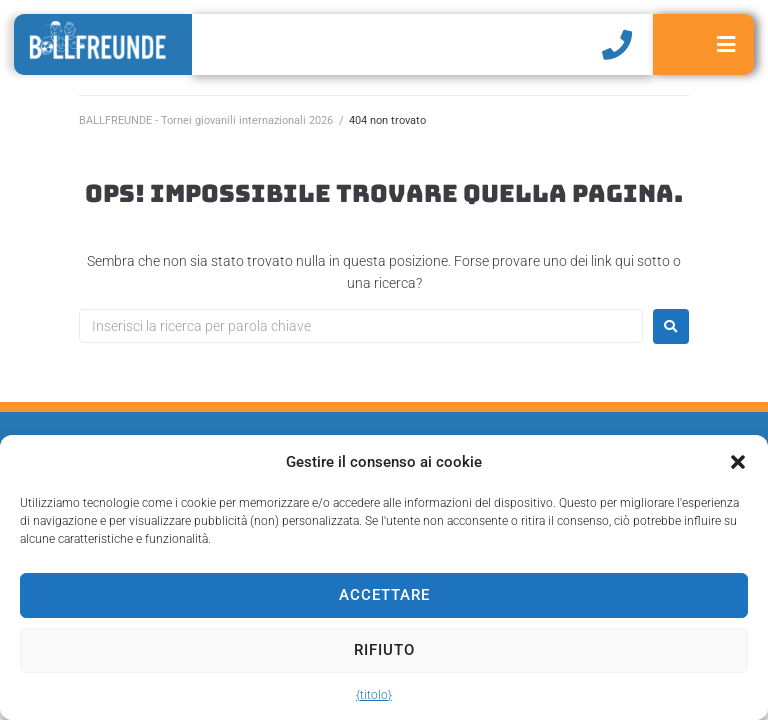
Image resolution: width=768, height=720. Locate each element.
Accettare (384, 595)
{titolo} (374, 695)
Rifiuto (384, 650)
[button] (738, 462)
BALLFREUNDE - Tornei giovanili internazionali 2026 (206, 120)
